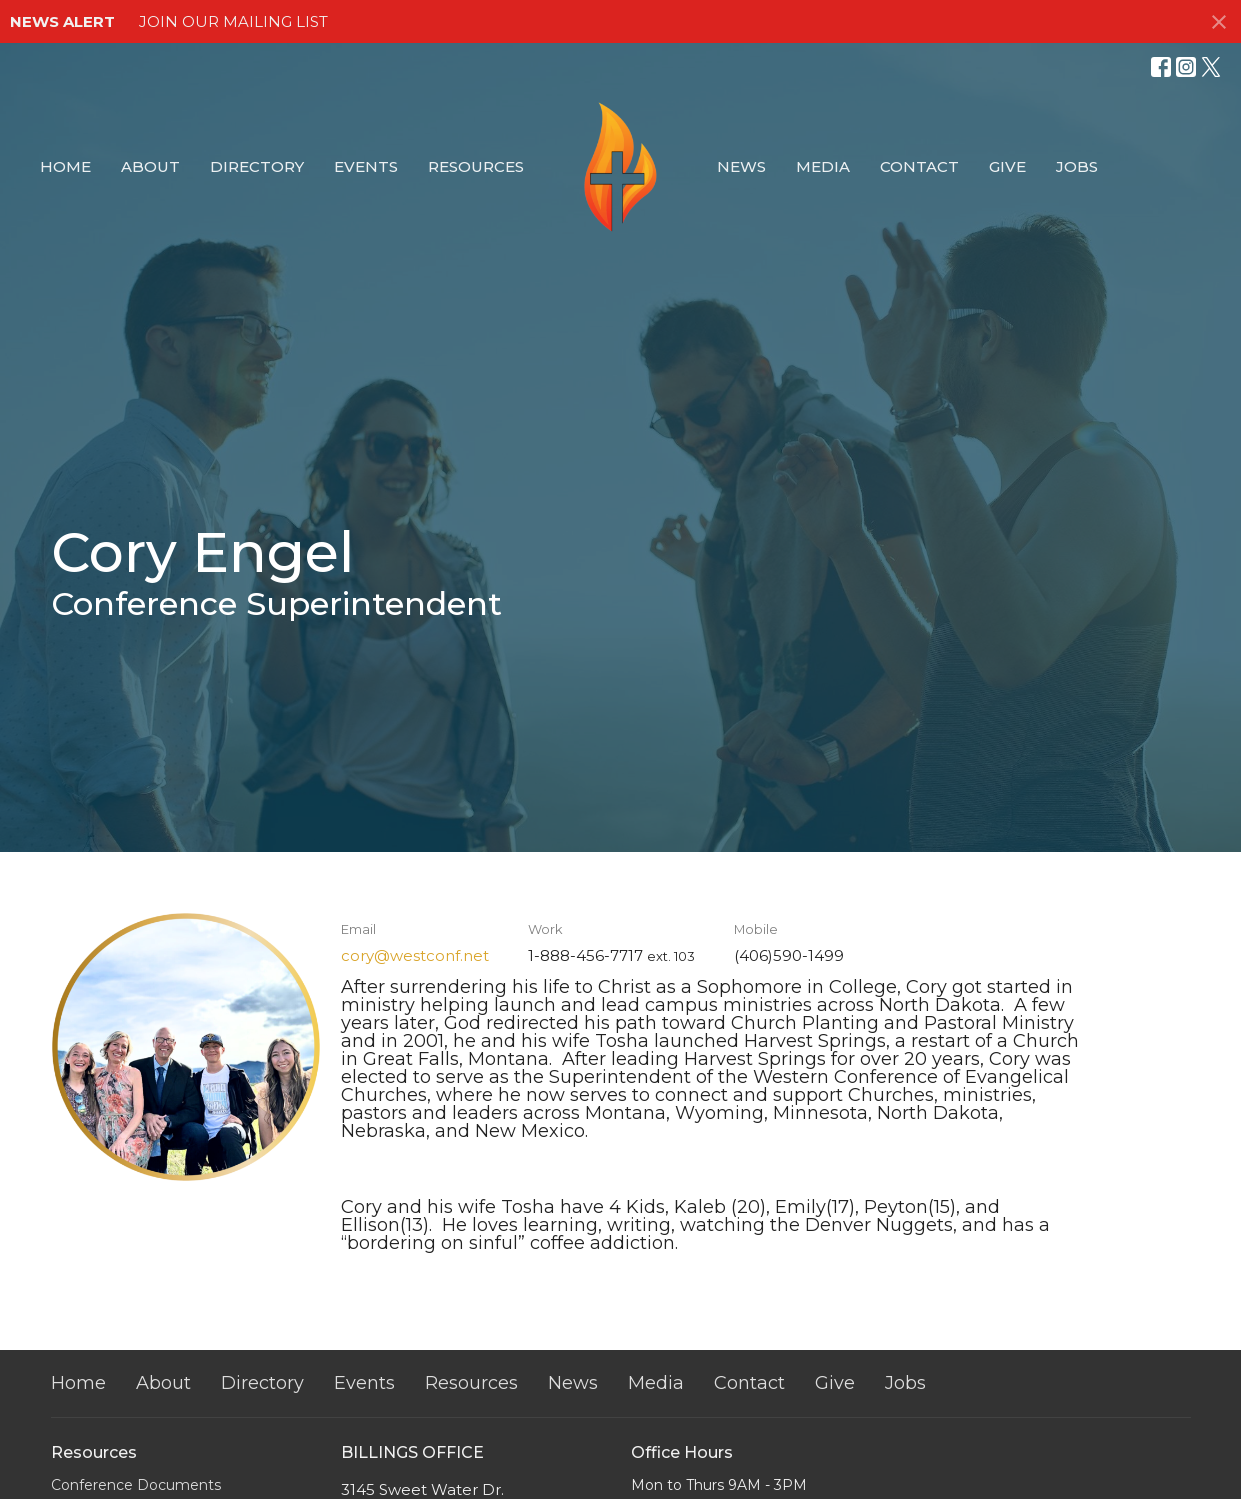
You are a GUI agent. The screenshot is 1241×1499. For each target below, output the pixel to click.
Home (65, 166)
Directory (257, 166)
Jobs (1077, 166)
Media (823, 166)
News (741, 166)
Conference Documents (136, 1485)
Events (366, 166)
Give (1007, 166)
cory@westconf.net (415, 955)
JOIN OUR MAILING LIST (233, 21)
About (150, 166)
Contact (919, 166)
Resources (476, 166)
